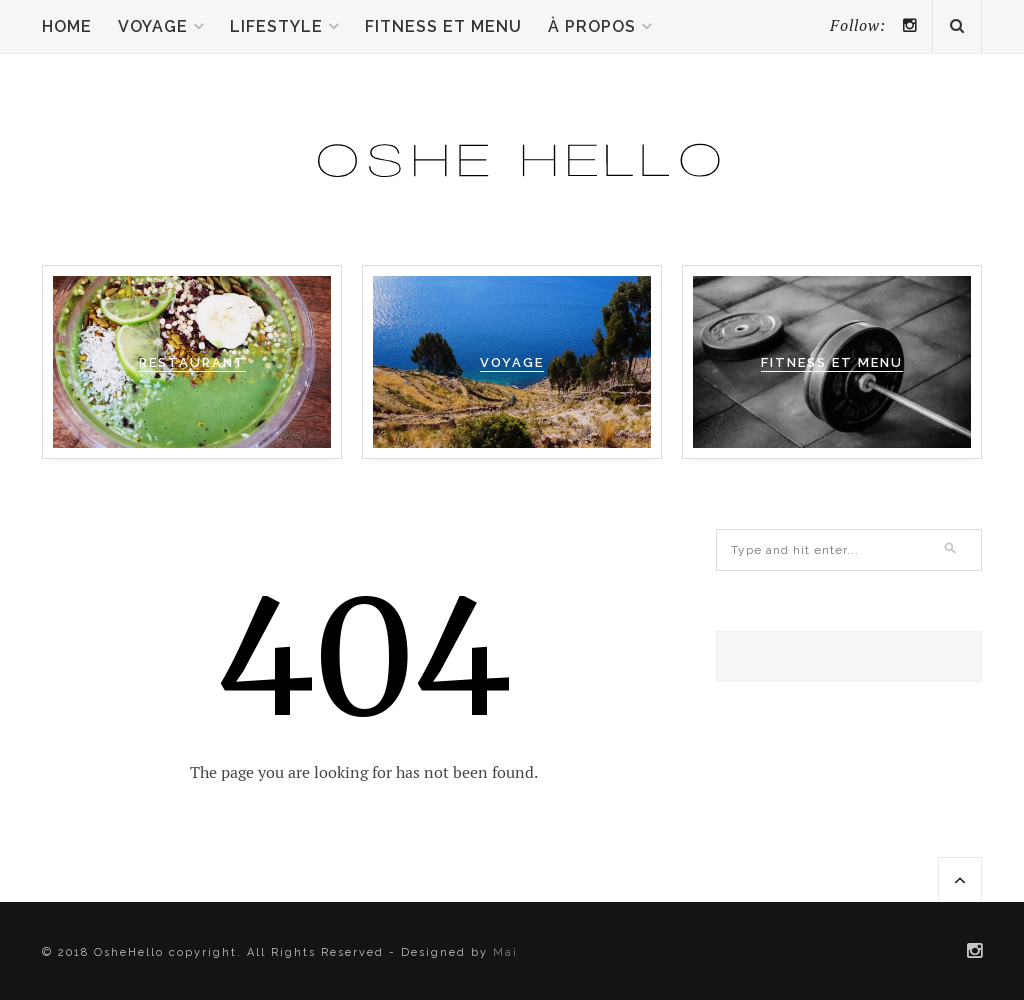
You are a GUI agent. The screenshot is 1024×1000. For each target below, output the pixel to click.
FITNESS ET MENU (832, 362)
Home (67, 26)
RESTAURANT (192, 362)
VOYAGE (512, 362)
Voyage (153, 26)
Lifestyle (276, 26)
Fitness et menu (443, 26)
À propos (592, 26)
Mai (505, 952)
